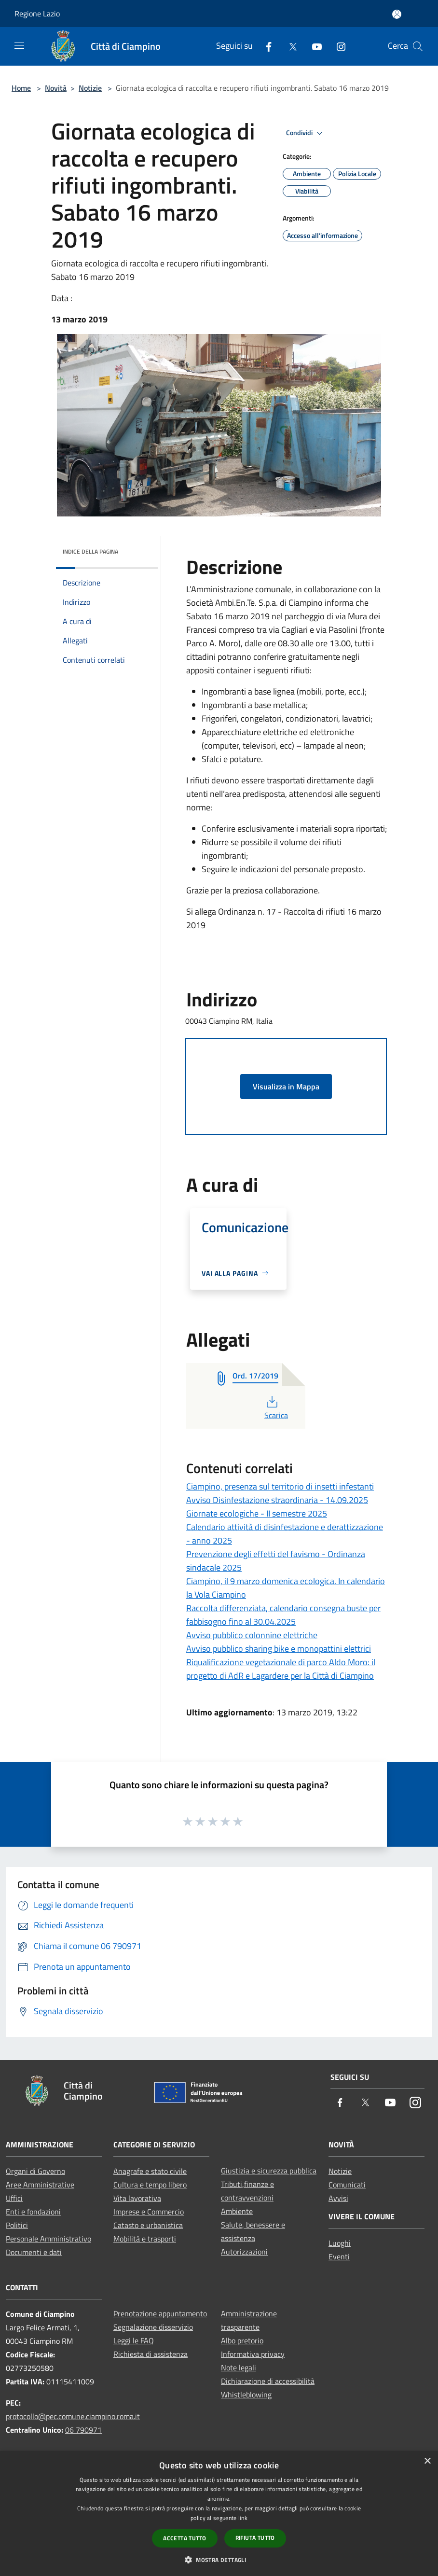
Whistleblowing (246, 2394)
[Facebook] (264, 46)
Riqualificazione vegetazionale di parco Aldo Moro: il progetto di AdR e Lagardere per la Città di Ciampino (280, 1669)
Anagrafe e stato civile (150, 2171)
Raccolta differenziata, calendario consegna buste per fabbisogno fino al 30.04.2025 (283, 1614)
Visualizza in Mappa (286, 1086)
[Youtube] (313, 46)
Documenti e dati (34, 2252)
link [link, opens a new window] (242, 2517)
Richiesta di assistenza (150, 2354)
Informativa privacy (253, 2354)
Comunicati (347, 2184)
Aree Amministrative (40, 2184)
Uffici (14, 2198)
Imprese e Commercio (148, 2211)
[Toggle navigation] (19, 45)
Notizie (90, 88)
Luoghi (339, 2243)
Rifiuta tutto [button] (255, 2537)
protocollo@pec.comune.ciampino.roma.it (73, 2416)
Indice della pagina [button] (90, 551)
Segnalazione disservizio (153, 2327)
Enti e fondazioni (33, 2211)
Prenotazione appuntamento (160, 2313)
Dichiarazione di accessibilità (268, 2381)
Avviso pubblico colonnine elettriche (251, 1635)
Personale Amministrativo (48, 2238)
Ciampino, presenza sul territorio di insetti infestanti (280, 1486)
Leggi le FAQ (133, 2340)
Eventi (339, 2256)
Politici (17, 2225)
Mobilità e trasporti (144, 2238)
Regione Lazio (37, 13)
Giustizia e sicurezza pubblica (268, 2170)
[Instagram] (337, 46)
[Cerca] (418, 46)
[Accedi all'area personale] (396, 14)
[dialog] (219, 2513)
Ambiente (237, 2211)
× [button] (427, 2461)
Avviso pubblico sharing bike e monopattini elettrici (278, 1648)
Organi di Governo (35, 2171)
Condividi (306, 133)
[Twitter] (289, 46)
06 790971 (83, 2430)
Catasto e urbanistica (148, 2225)
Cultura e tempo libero (150, 2184)
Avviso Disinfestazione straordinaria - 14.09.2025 (277, 1499)
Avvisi (338, 2198)
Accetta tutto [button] (184, 2538)
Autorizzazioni (244, 2251)
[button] (219, 2559)
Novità (56, 88)
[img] (138, 549)
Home (21, 88)
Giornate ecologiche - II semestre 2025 (256, 1513)
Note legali (238, 2367)
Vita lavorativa (137, 2198)
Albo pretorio (242, 2340)
